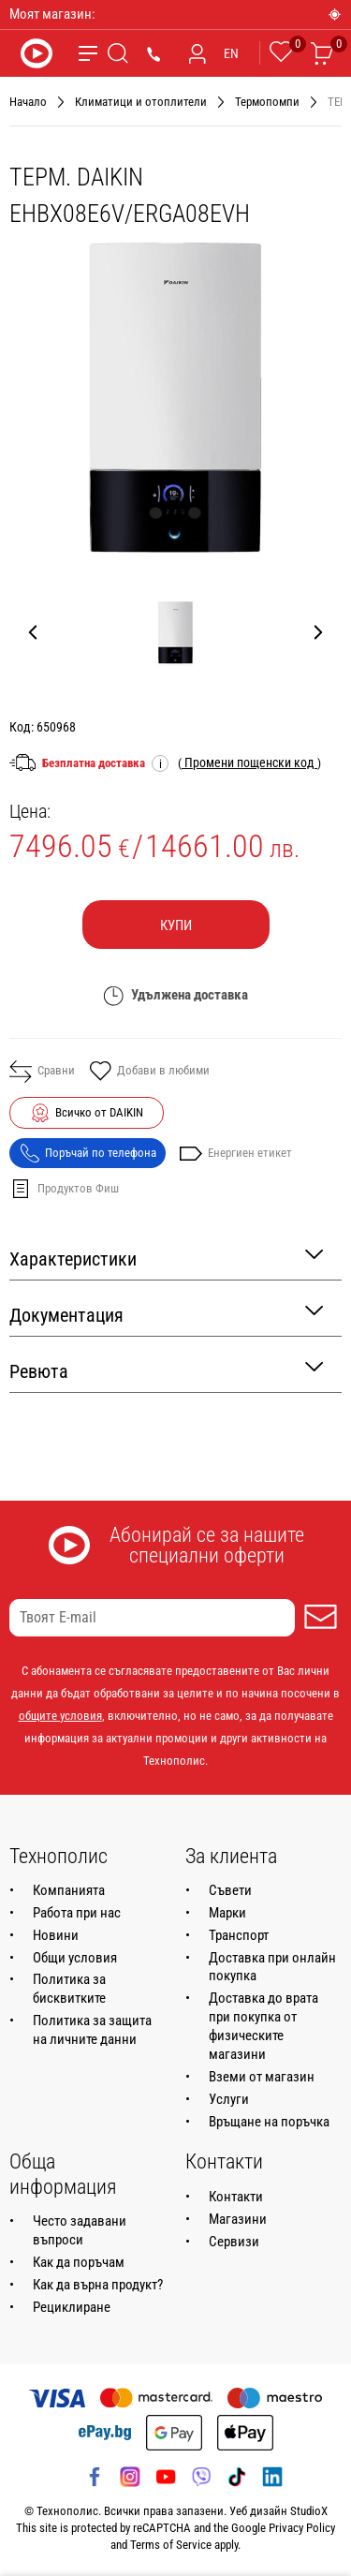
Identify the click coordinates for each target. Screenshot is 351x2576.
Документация (166, 1313)
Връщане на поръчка (269, 2121)
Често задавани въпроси (79, 2230)
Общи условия (75, 1957)
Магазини (238, 2219)
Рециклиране (71, 2307)
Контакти (236, 2196)
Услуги (229, 2099)
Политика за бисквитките (69, 1988)
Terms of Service (171, 2545)
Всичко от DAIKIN (99, 1112)
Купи (176, 925)
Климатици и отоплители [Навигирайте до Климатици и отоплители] (141, 102)
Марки (227, 1912)
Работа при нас (77, 1912)
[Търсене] (118, 53)
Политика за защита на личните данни (92, 2030)
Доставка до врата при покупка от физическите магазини (263, 2026)
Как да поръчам (78, 2262)
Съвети (230, 1890)
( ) (249, 762)
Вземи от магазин (261, 2076)
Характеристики (166, 1257)
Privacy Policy (302, 2528)
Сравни (42, 1071)
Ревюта (166, 1370)
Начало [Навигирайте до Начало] (28, 102)
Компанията (69, 1890)
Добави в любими (149, 1072)
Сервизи (234, 2241)
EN (231, 53)
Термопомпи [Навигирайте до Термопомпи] (267, 102)
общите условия (60, 1716)
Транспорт (239, 1935)
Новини (56, 1935)
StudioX (309, 2511)
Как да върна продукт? (98, 2284)
